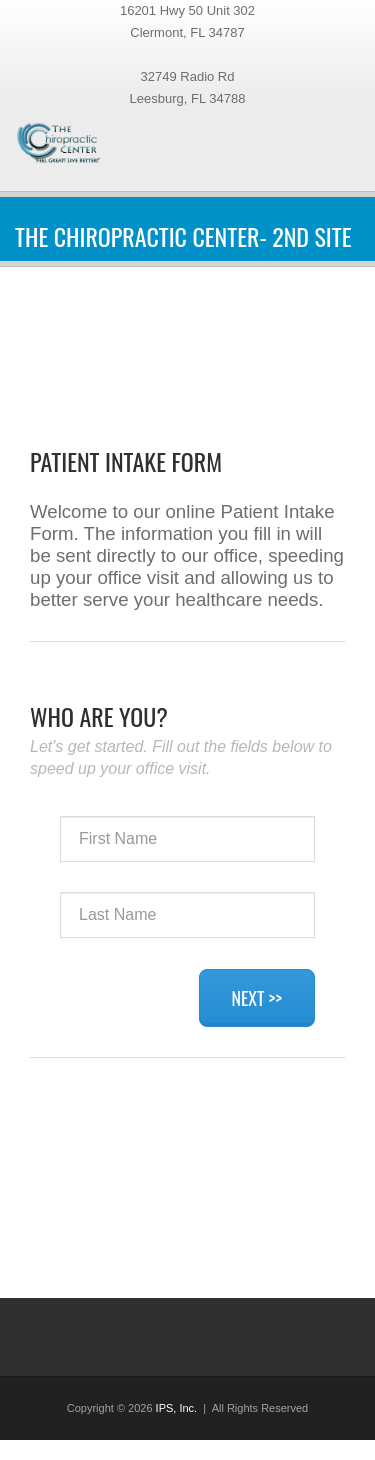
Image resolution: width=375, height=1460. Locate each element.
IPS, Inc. (177, 1408)
